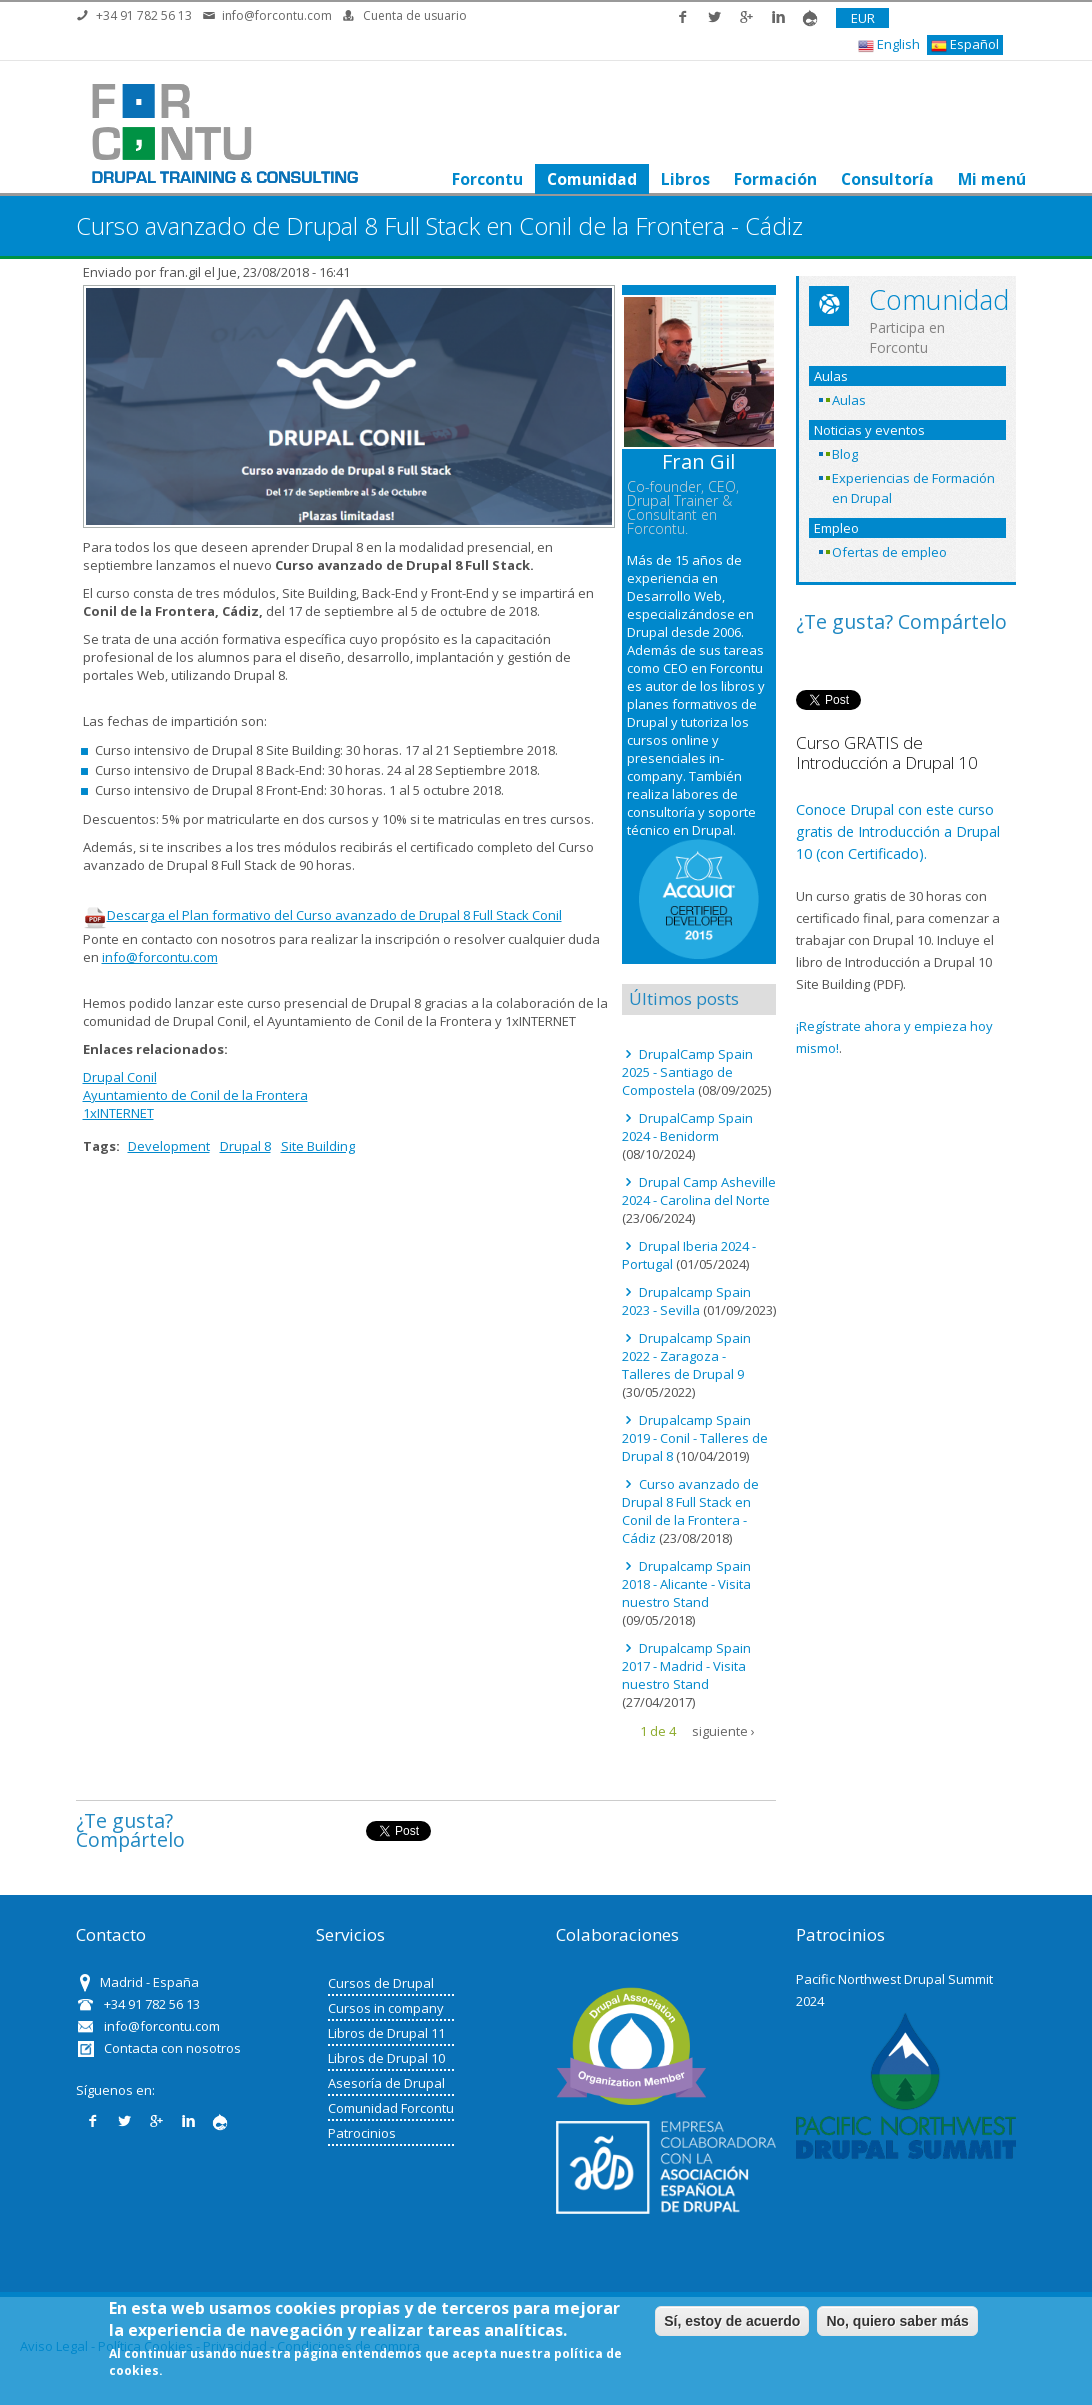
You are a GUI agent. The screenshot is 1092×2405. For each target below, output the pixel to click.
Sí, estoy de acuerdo (732, 2321)
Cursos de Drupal (381, 1983)
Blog (845, 454)
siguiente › (723, 1731)
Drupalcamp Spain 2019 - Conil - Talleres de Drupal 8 (695, 1438)
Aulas (849, 400)
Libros (684, 179)
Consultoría (886, 179)
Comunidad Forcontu (391, 2108)
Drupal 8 (245, 1146)
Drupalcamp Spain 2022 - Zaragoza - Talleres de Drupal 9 (686, 1356)
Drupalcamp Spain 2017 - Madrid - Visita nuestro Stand (686, 1666)
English (889, 44)
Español (965, 44)
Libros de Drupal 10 (386, 2058)
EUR (863, 18)
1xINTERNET (118, 1113)
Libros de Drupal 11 (386, 2033)
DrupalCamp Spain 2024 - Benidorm (687, 1127)
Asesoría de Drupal (386, 2083)
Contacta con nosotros (172, 2048)
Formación (774, 179)
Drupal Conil (120, 1077)
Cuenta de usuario (415, 15)
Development (169, 1146)
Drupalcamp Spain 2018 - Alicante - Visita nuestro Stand (686, 1584)
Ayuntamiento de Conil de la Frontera (195, 1095)
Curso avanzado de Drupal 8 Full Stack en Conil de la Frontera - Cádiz (690, 1511)
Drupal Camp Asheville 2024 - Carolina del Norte (699, 1191)
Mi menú (991, 179)
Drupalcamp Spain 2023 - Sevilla (686, 1301)
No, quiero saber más (897, 2321)
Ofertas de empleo (889, 552)
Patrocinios (362, 2133)
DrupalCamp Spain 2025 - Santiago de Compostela (687, 1072)
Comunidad (591, 179)
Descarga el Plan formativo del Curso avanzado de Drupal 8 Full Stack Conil (322, 915)
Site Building (318, 1146)
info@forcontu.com (277, 15)
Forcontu (486, 179)
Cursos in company (386, 2008)
